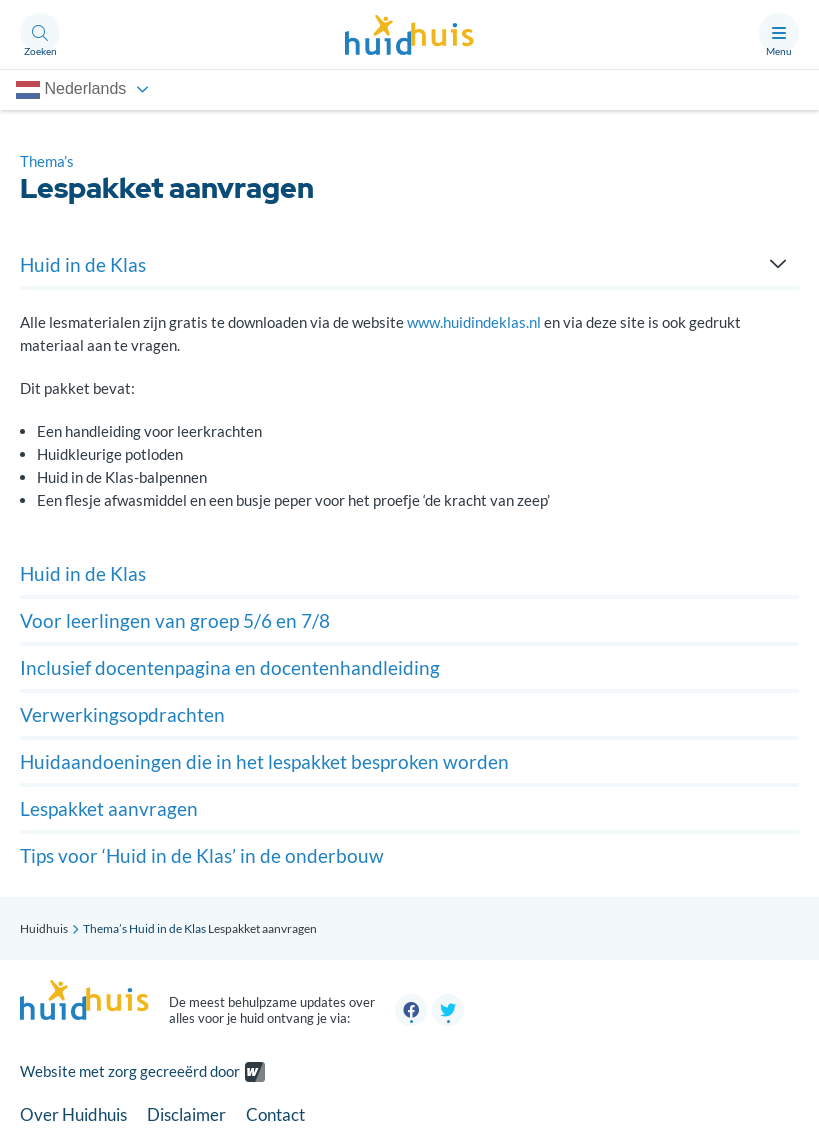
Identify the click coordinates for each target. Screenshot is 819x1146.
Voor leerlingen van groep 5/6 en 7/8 (175, 620)
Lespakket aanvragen (109, 808)
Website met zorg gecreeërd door (130, 1072)
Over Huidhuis (73, 1114)
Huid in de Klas (167, 928)
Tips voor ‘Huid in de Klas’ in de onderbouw (202, 855)
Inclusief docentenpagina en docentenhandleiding (230, 667)
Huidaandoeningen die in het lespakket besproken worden (264, 761)
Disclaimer (186, 1114)
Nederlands (71, 90)
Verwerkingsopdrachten (122, 714)
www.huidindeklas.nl (474, 322)
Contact (275, 1114)
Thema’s (47, 161)
